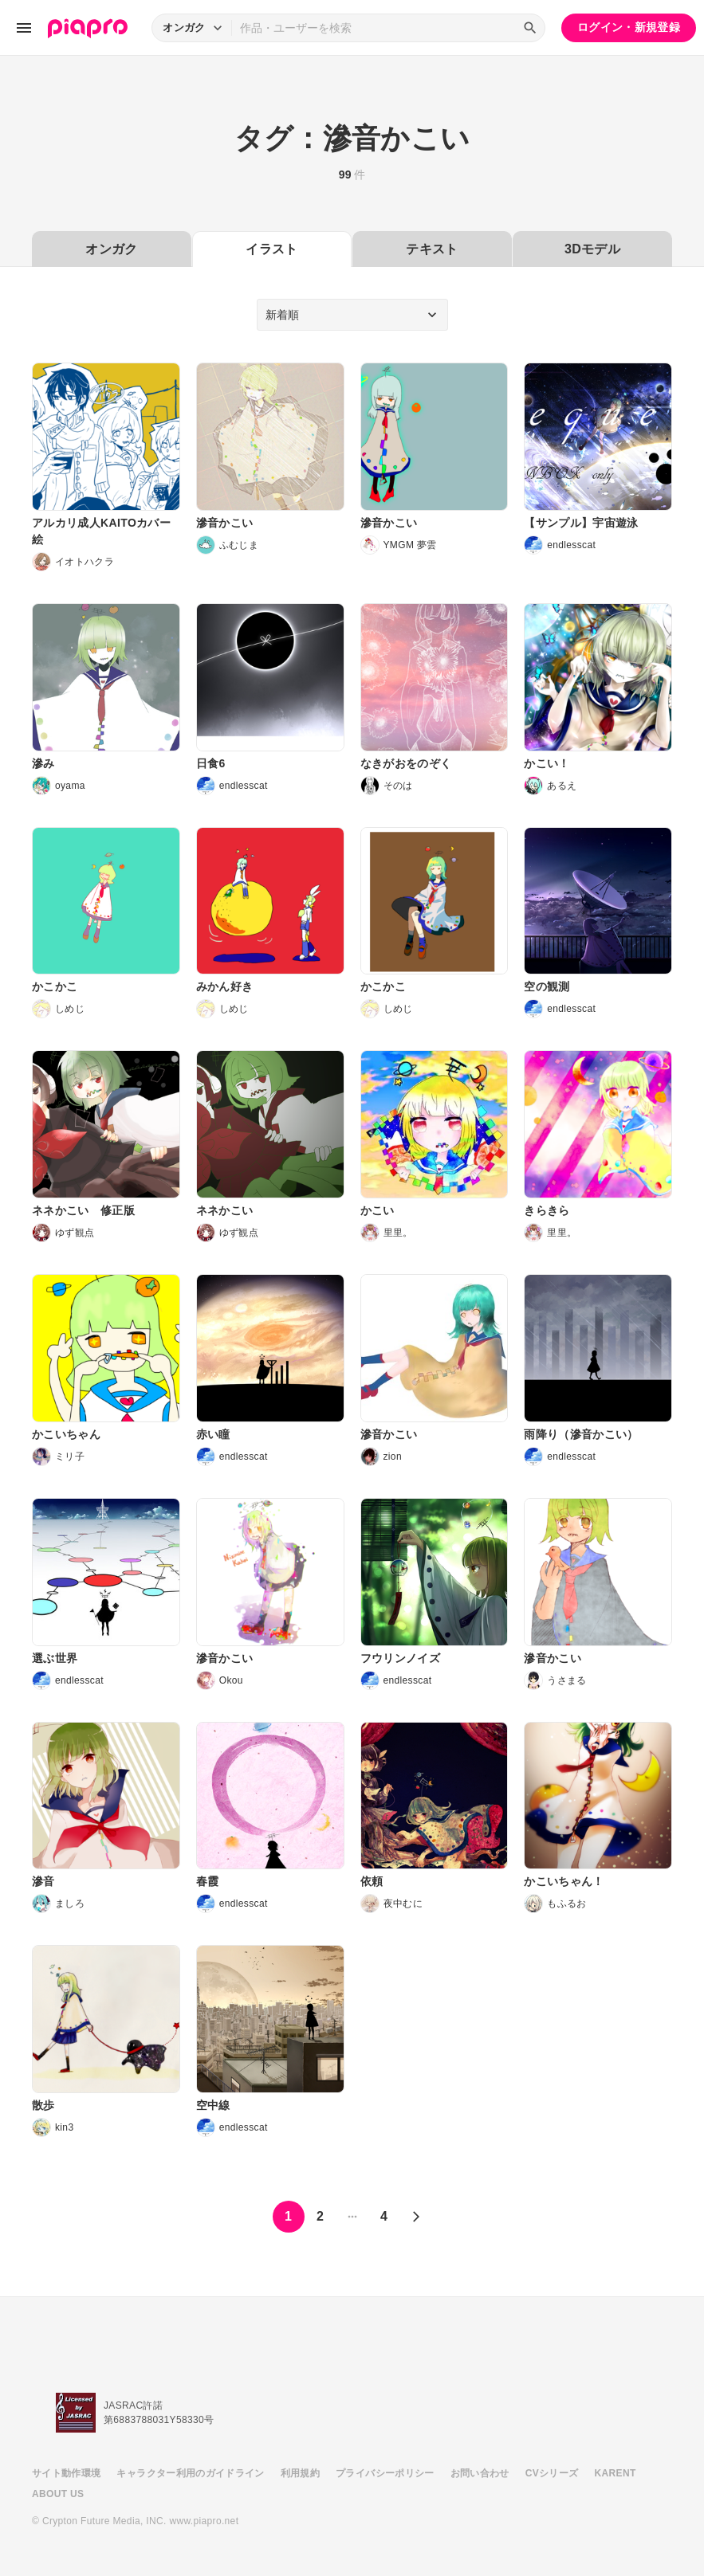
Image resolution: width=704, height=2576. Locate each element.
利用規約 (300, 2473)
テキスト (432, 249)
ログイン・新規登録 (628, 27)
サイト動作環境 (66, 2473)
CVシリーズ (552, 2473)
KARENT (615, 2473)
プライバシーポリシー (385, 2473)
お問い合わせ (479, 2473)
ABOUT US (58, 2494)
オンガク (111, 249)
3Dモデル (592, 249)
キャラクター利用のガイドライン (190, 2473)
